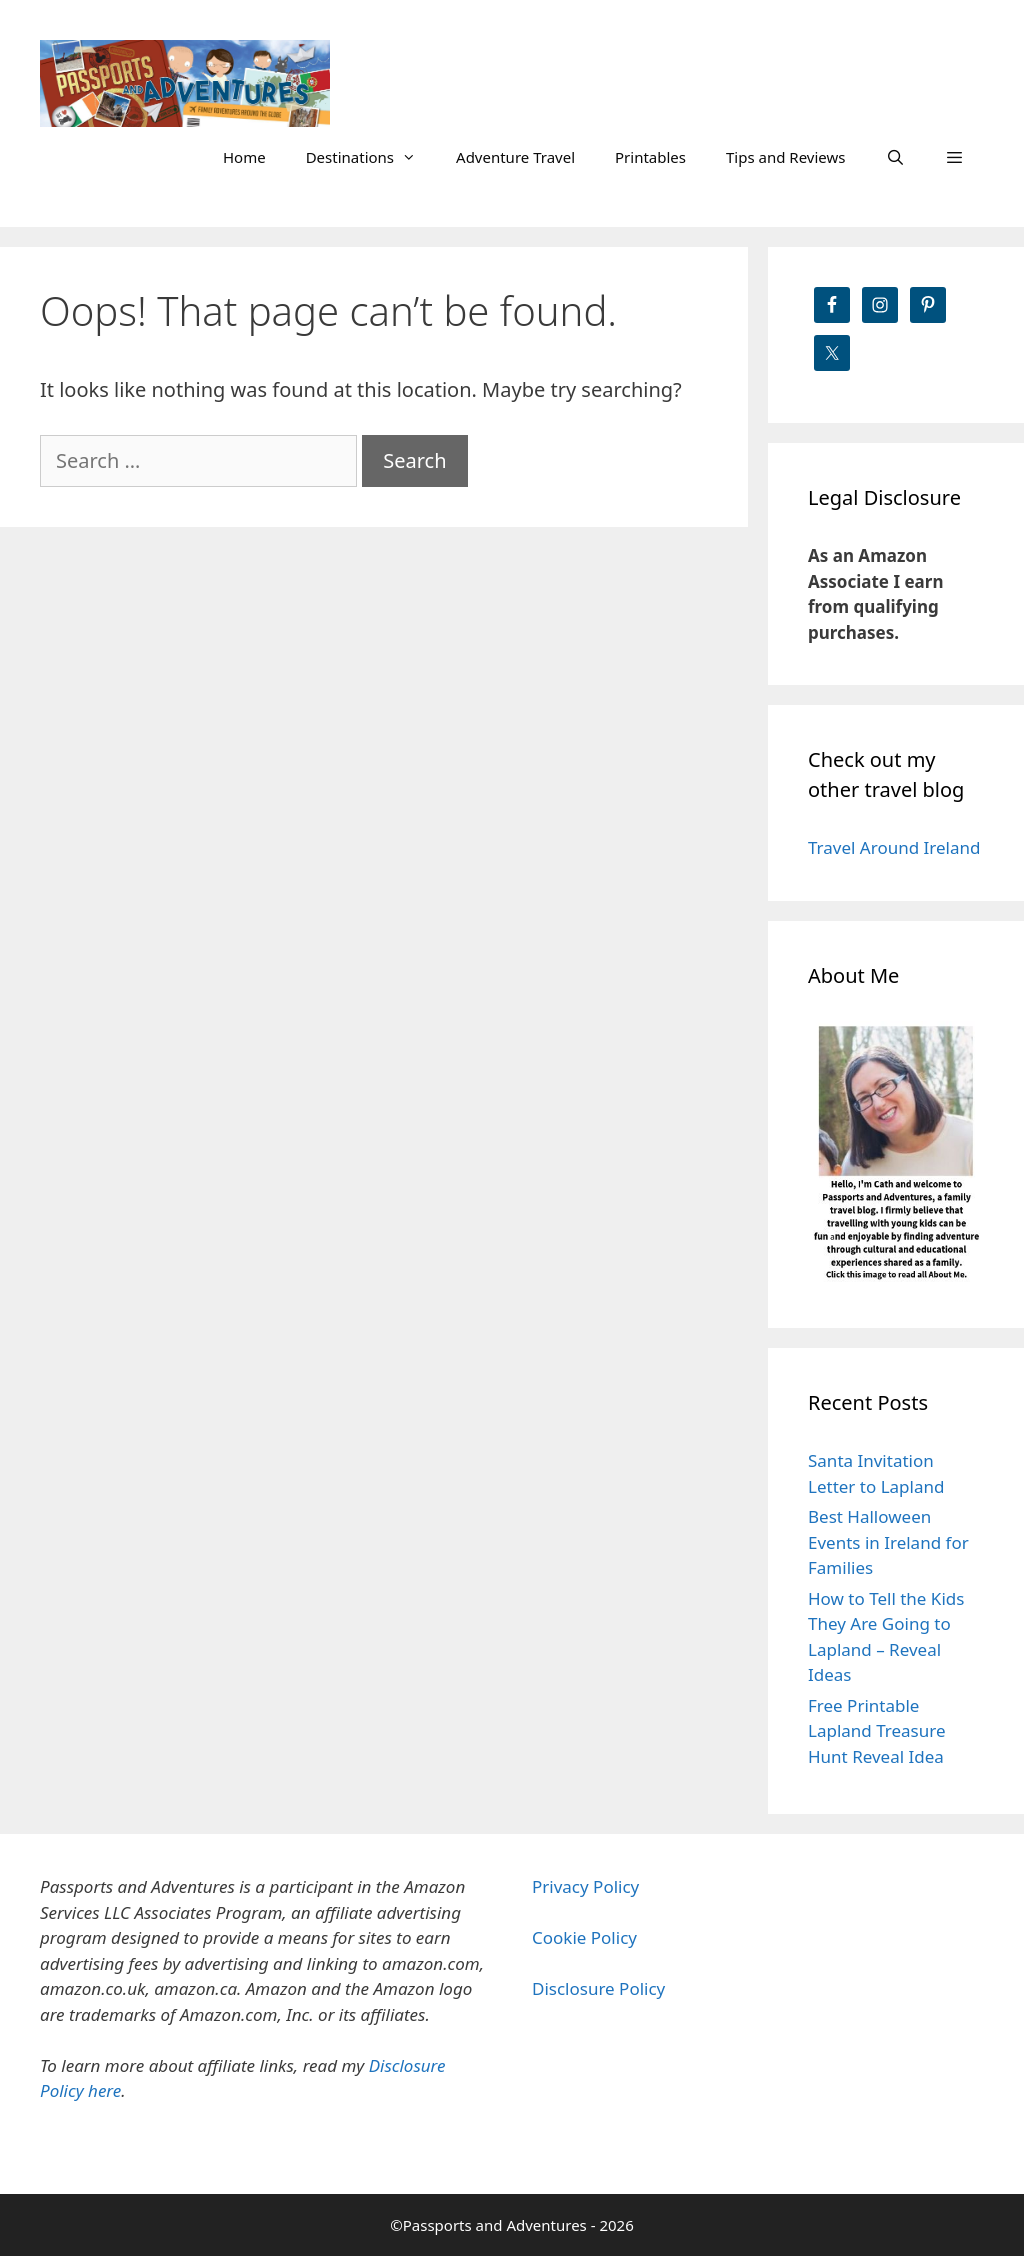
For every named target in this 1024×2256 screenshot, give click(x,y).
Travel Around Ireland (894, 847)
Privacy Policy (585, 1886)
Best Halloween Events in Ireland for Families (888, 1542)
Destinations (371, 157)
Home (244, 157)
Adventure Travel (515, 157)
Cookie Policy (584, 1937)
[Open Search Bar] (894, 157)
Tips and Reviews (785, 157)
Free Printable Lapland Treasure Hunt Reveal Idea (877, 1731)
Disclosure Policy (598, 1988)
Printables (650, 157)
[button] (954, 157)
